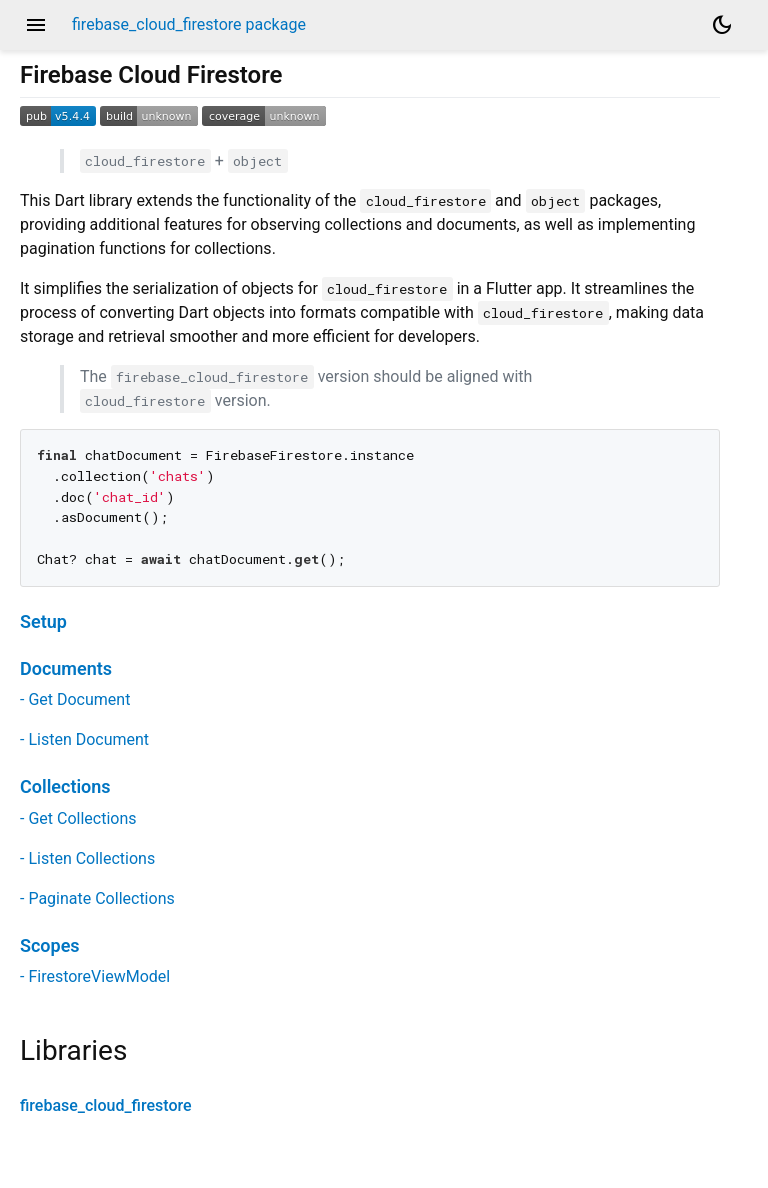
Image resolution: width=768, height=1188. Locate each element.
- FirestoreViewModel (95, 976)
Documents (66, 668)
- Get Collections (78, 818)
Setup (43, 621)
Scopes (50, 945)
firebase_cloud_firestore (106, 1105)
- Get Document (75, 699)
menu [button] (36, 25)
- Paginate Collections (97, 898)
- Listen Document (84, 739)
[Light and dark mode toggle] (722, 25)
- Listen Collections (87, 858)
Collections (65, 786)
